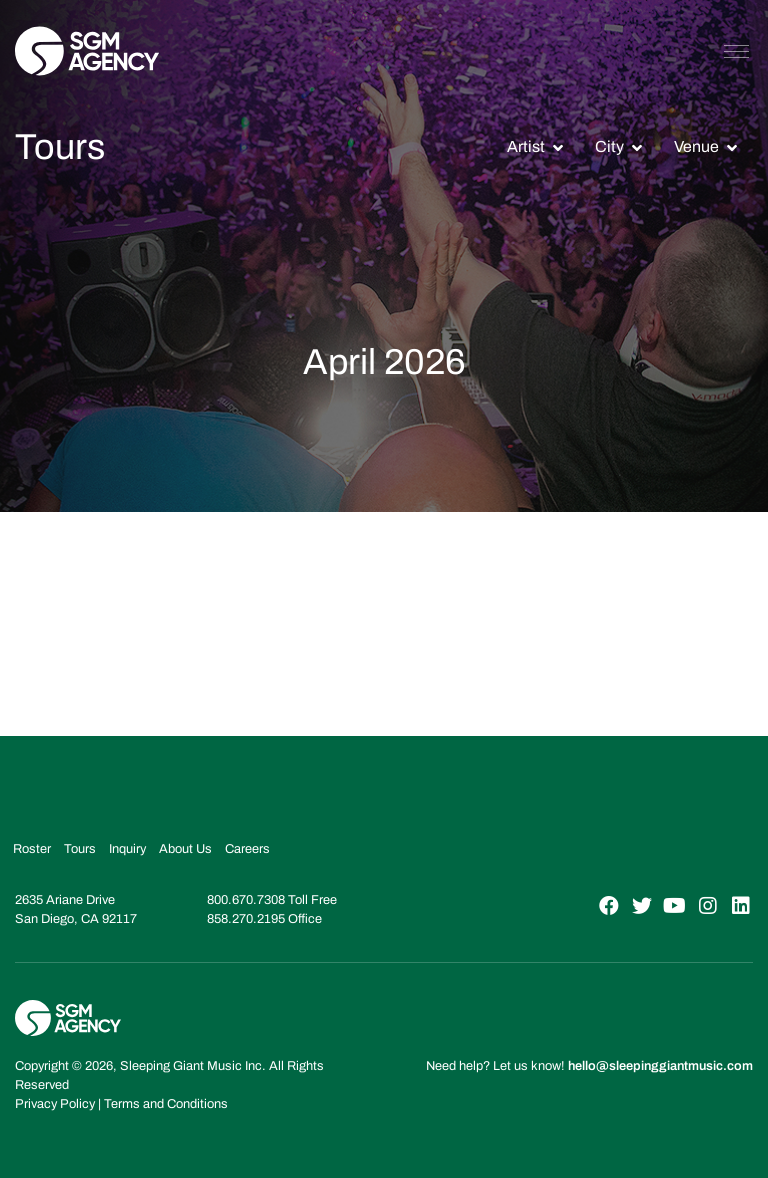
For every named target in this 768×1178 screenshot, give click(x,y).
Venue (696, 146)
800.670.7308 (246, 900)
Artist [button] (526, 146)
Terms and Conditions (166, 1104)
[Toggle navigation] (736, 51)
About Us (185, 849)
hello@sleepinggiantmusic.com (660, 1066)
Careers (247, 849)
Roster (32, 849)
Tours (80, 849)
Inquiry (127, 849)
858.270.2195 (246, 919)
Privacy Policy (55, 1104)
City (609, 146)
